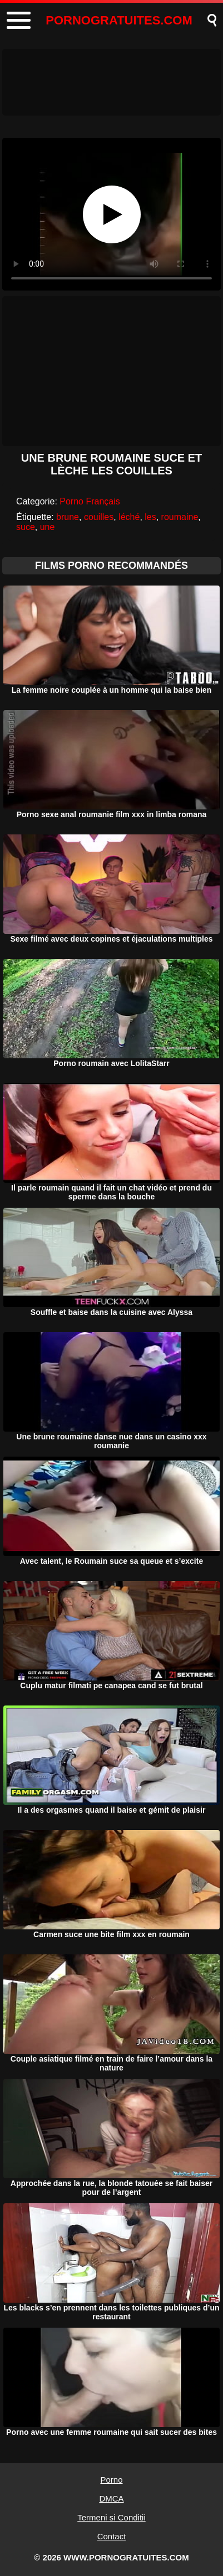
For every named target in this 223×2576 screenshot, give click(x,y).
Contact (111, 2536)
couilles (98, 517)
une (47, 527)
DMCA (111, 2498)
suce (25, 527)
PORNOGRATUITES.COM (119, 20)
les (150, 517)
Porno (111, 2479)
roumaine (180, 517)
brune (67, 517)
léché (129, 517)
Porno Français (90, 501)
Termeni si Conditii (111, 2517)
